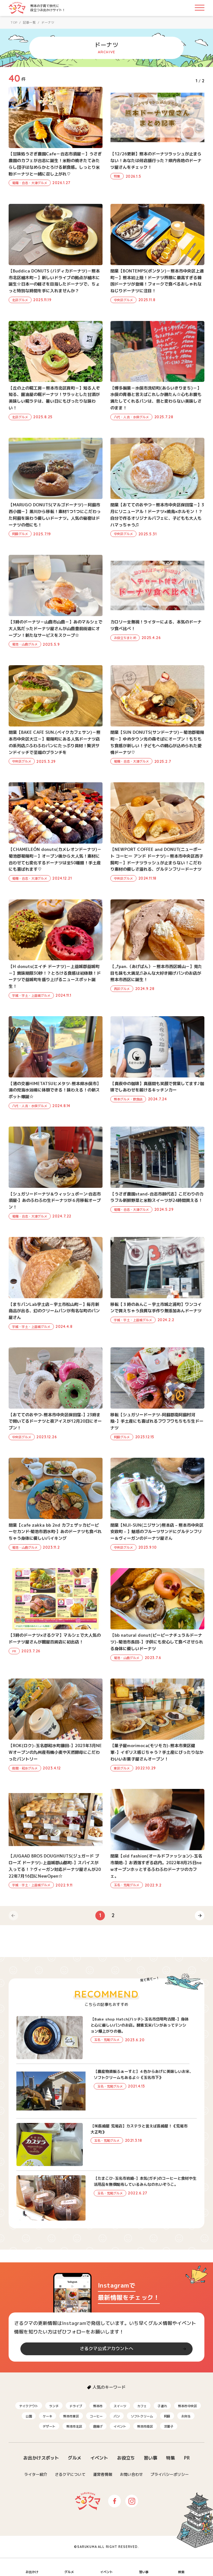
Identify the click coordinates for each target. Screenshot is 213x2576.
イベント (120, 2426)
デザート (49, 2426)
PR (187, 2458)
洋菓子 (168, 2426)
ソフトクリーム (142, 2416)
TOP (14, 22)
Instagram (131, 2501)
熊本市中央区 (187, 2406)
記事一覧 (29, 22)
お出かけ (32, 2572)
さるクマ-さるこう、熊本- (17, 8)
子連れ (162, 2406)
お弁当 (186, 2416)
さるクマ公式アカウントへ (106, 2348)
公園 (29, 2416)
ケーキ (47, 2416)
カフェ (142, 2406)
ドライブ (76, 2406)
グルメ (74, 2458)
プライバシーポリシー (170, 2474)
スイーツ (120, 2406)
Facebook (114, 2501)
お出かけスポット (41, 2458)
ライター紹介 (35, 2474)
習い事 (150, 2458)
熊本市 (98, 2406)
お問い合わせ (131, 2474)
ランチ (54, 2406)
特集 (170, 2458)
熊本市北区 (74, 2426)
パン (117, 2416)
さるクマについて (70, 2474)
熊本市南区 (145, 2426)
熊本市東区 (71, 2416)
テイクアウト (28, 2406)
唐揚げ (98, 2426)
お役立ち (126, 2458)
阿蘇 (167, 2416)
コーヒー (96, 2416)
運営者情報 (102, 2474)
